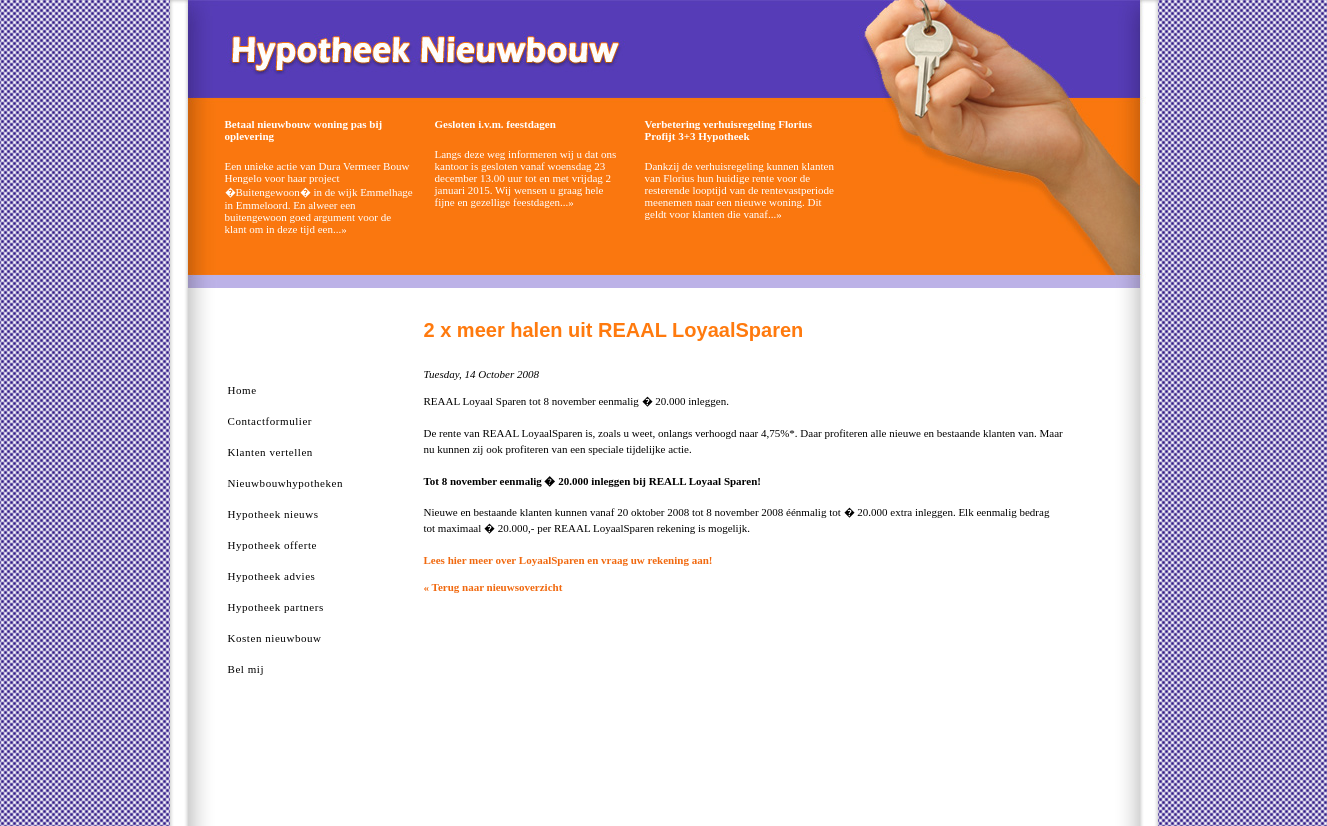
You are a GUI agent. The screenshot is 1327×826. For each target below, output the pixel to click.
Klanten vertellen (270, 452)
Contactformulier (270, 421)
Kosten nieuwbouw (275, 638)
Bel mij (246, 669)
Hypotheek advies (272, 576)
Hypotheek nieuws (273, 514)
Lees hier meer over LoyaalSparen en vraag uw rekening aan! (568, 560)
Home (242, 390)
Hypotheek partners (276, 607)
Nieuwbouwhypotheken (286, 483)
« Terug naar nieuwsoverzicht (493, 587)
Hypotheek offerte (272, 545)
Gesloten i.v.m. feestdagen (495, 124)
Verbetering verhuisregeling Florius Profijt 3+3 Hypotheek (728, 130)
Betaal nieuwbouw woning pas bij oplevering (304, 130)
